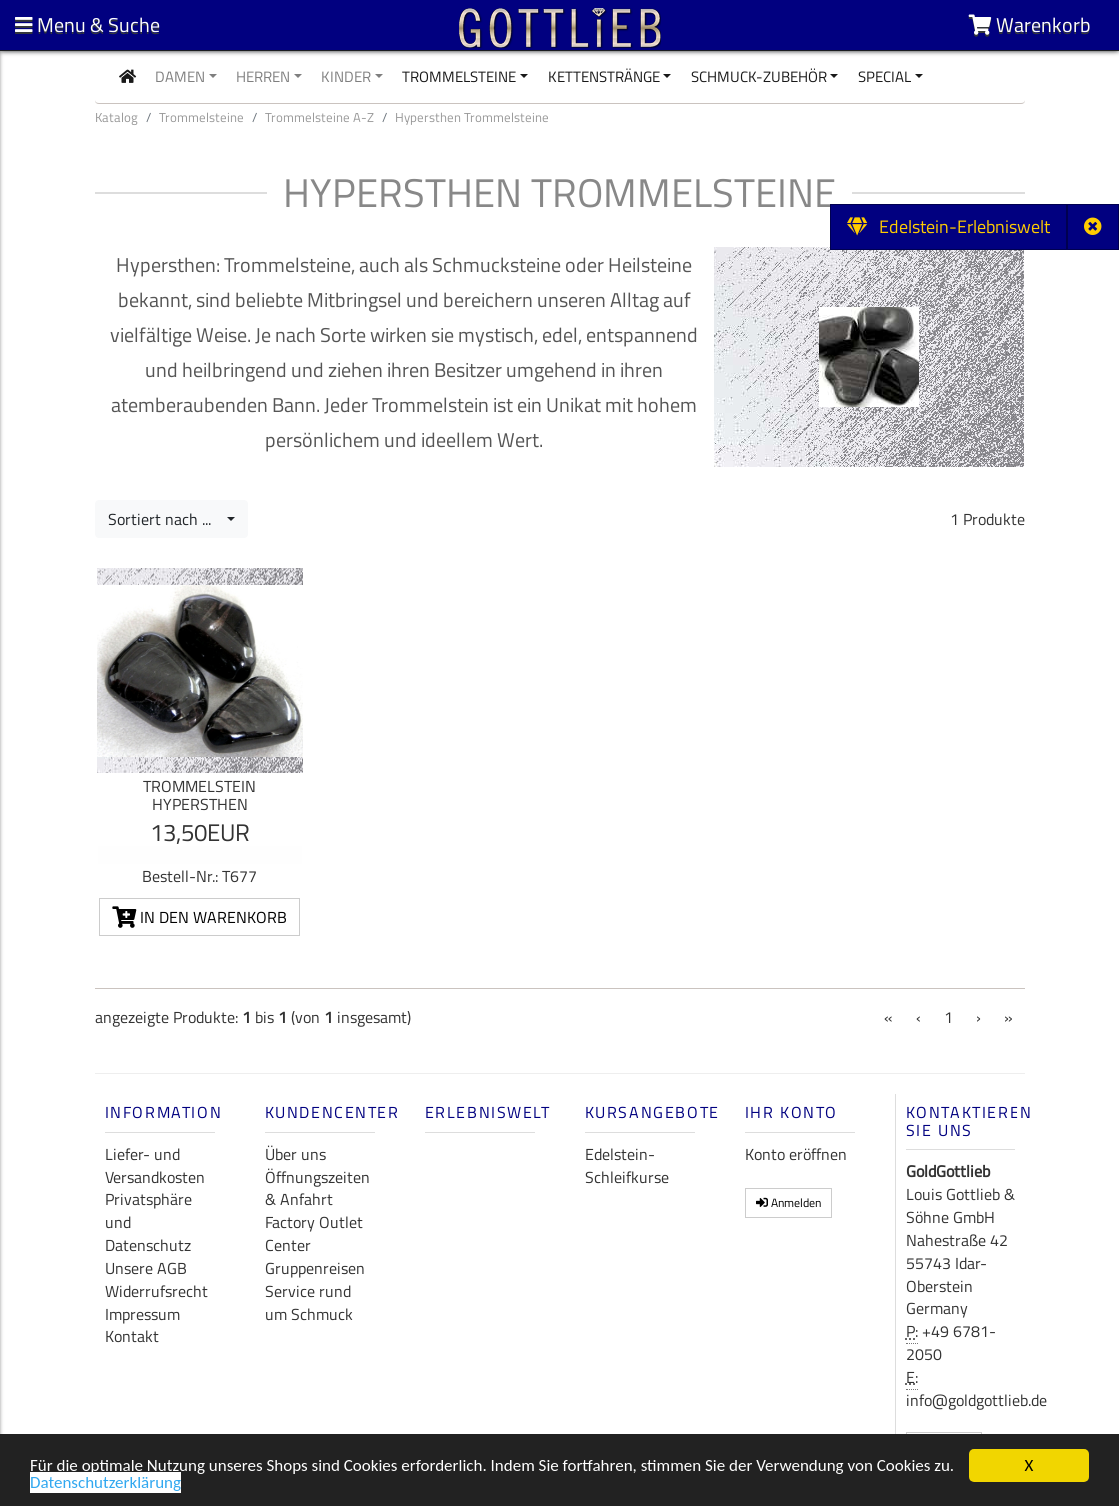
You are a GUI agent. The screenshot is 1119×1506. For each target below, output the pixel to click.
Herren (263, 76)
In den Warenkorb (199, 917)
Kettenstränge (604, 76)
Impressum (142, 1314)
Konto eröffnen (796, 1154)
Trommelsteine (459, 76)
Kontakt (132, 1336)
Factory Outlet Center (314, 1233)
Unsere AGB (146, 1268)
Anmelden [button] (788, 1202)
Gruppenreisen (315, 1268)
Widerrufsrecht (156, 1291)
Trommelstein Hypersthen (199, 795)
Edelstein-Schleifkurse (627, 1165)
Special (884, 76)
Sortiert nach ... (165, 519)
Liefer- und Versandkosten (155, 1165)
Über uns (295, 1154)
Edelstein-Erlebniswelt (948, 226)
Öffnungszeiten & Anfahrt (317, 1188)
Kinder (346, 76)
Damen (180, 76)
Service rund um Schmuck (309, 1302)
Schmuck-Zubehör (759, 76)
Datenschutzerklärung (105, 1484)
